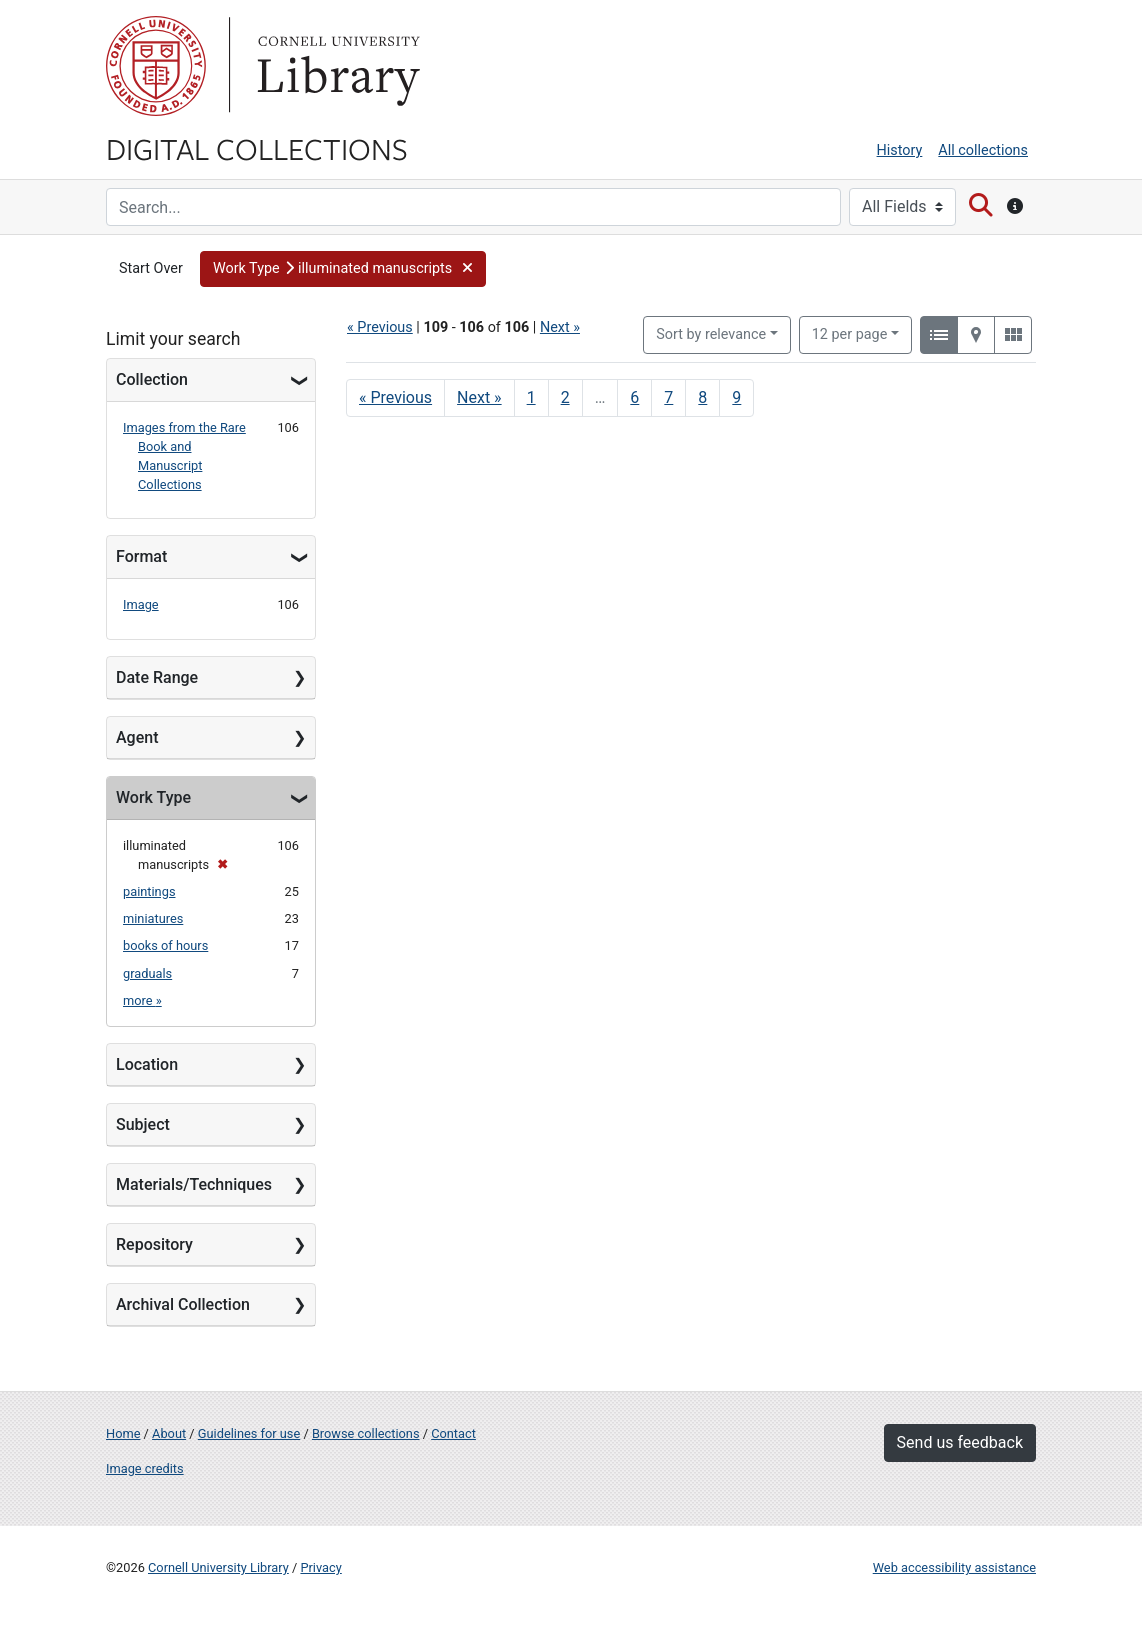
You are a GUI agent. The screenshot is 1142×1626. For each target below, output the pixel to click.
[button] (343, 269)
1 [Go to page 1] (531, 397)
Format (141, 556)
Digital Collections (257, 148)
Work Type (153, 797)
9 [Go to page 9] (736, 397)
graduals (147, 973)
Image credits (145, 1468)
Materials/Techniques (194, 1184)
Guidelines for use (249, 1433)
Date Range (157, 677)
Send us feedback (960, 1442)
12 (850, 333)
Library (336, 66)
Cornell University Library (218, 1567)
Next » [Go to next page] (479, 397)
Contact (453, 1433)
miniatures (153, 918)
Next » (560, 327)
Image (141, 604)
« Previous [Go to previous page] (395, 397)
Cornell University (156, 66)
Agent (137, 737)
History (900, 150)
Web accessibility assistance (954, 1567)
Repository (154, 1244)
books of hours (165, 945)
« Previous (380, 327)
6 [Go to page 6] (634, 397)
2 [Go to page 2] (565, 397)
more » (142, 1000)
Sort (711, 334)
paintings (149, 891)
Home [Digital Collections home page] (123, 1433)
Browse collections (366, 1433)
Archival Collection (183, 1304)
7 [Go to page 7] (668, 397)
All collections (983, 150)
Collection (152, 379)
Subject (143, 1124)
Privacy (320, 1567)
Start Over (151, 268)
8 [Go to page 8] (702, 397)
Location (147, 1064)
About (169, 1433)
